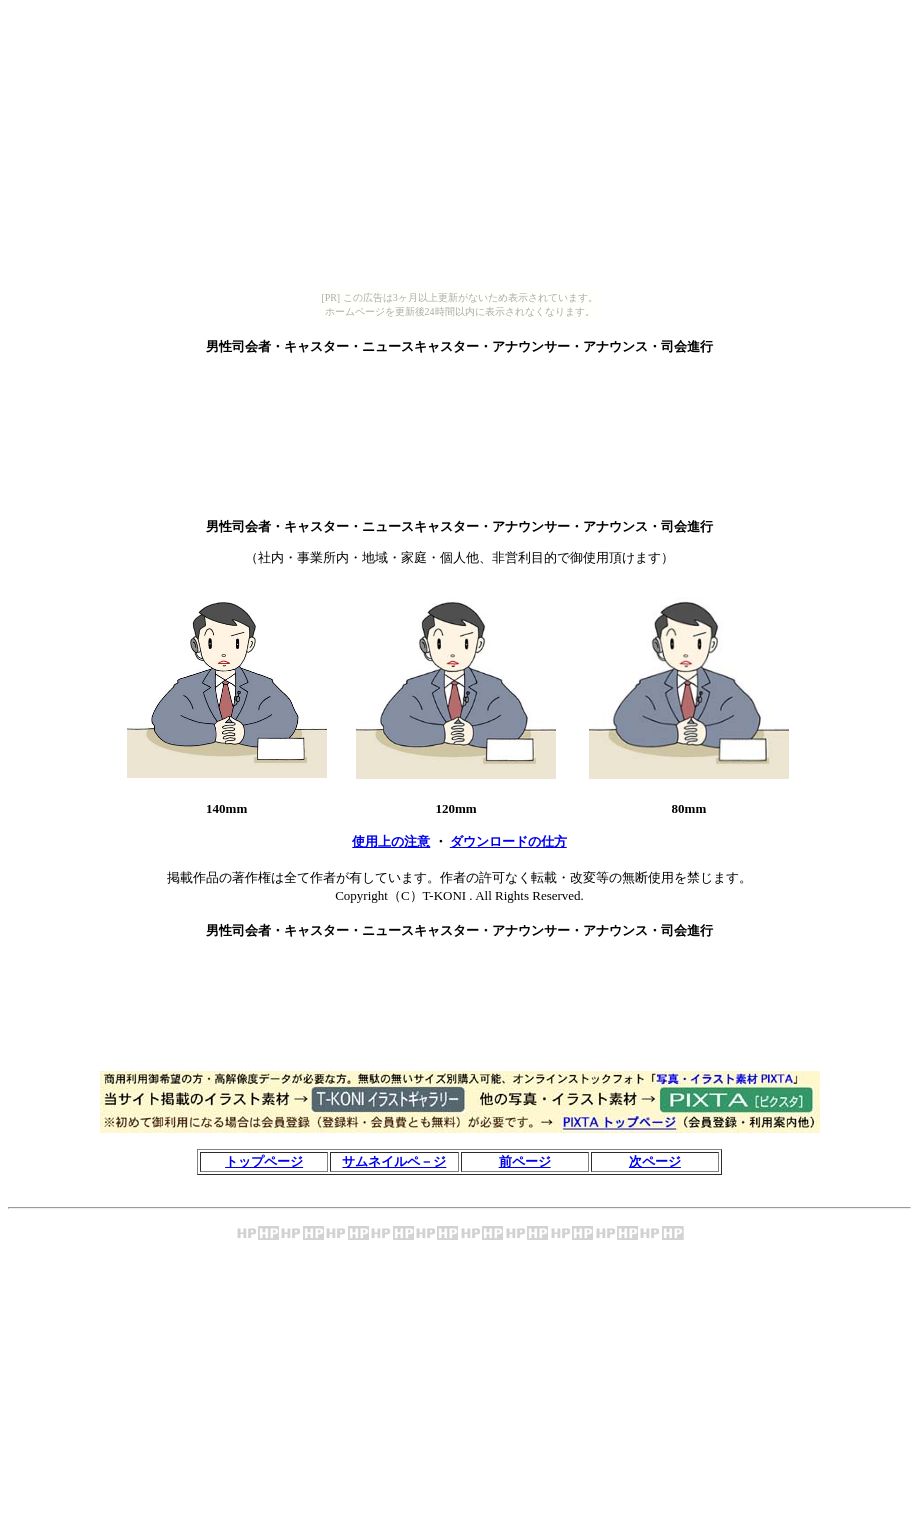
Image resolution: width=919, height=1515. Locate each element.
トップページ (264, 1161)
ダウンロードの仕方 (508, 841)
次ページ (655, 1161)
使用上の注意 (391, 841)
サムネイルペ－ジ (394, 1161)
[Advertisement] (460, 379)
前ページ (525, 1161)
